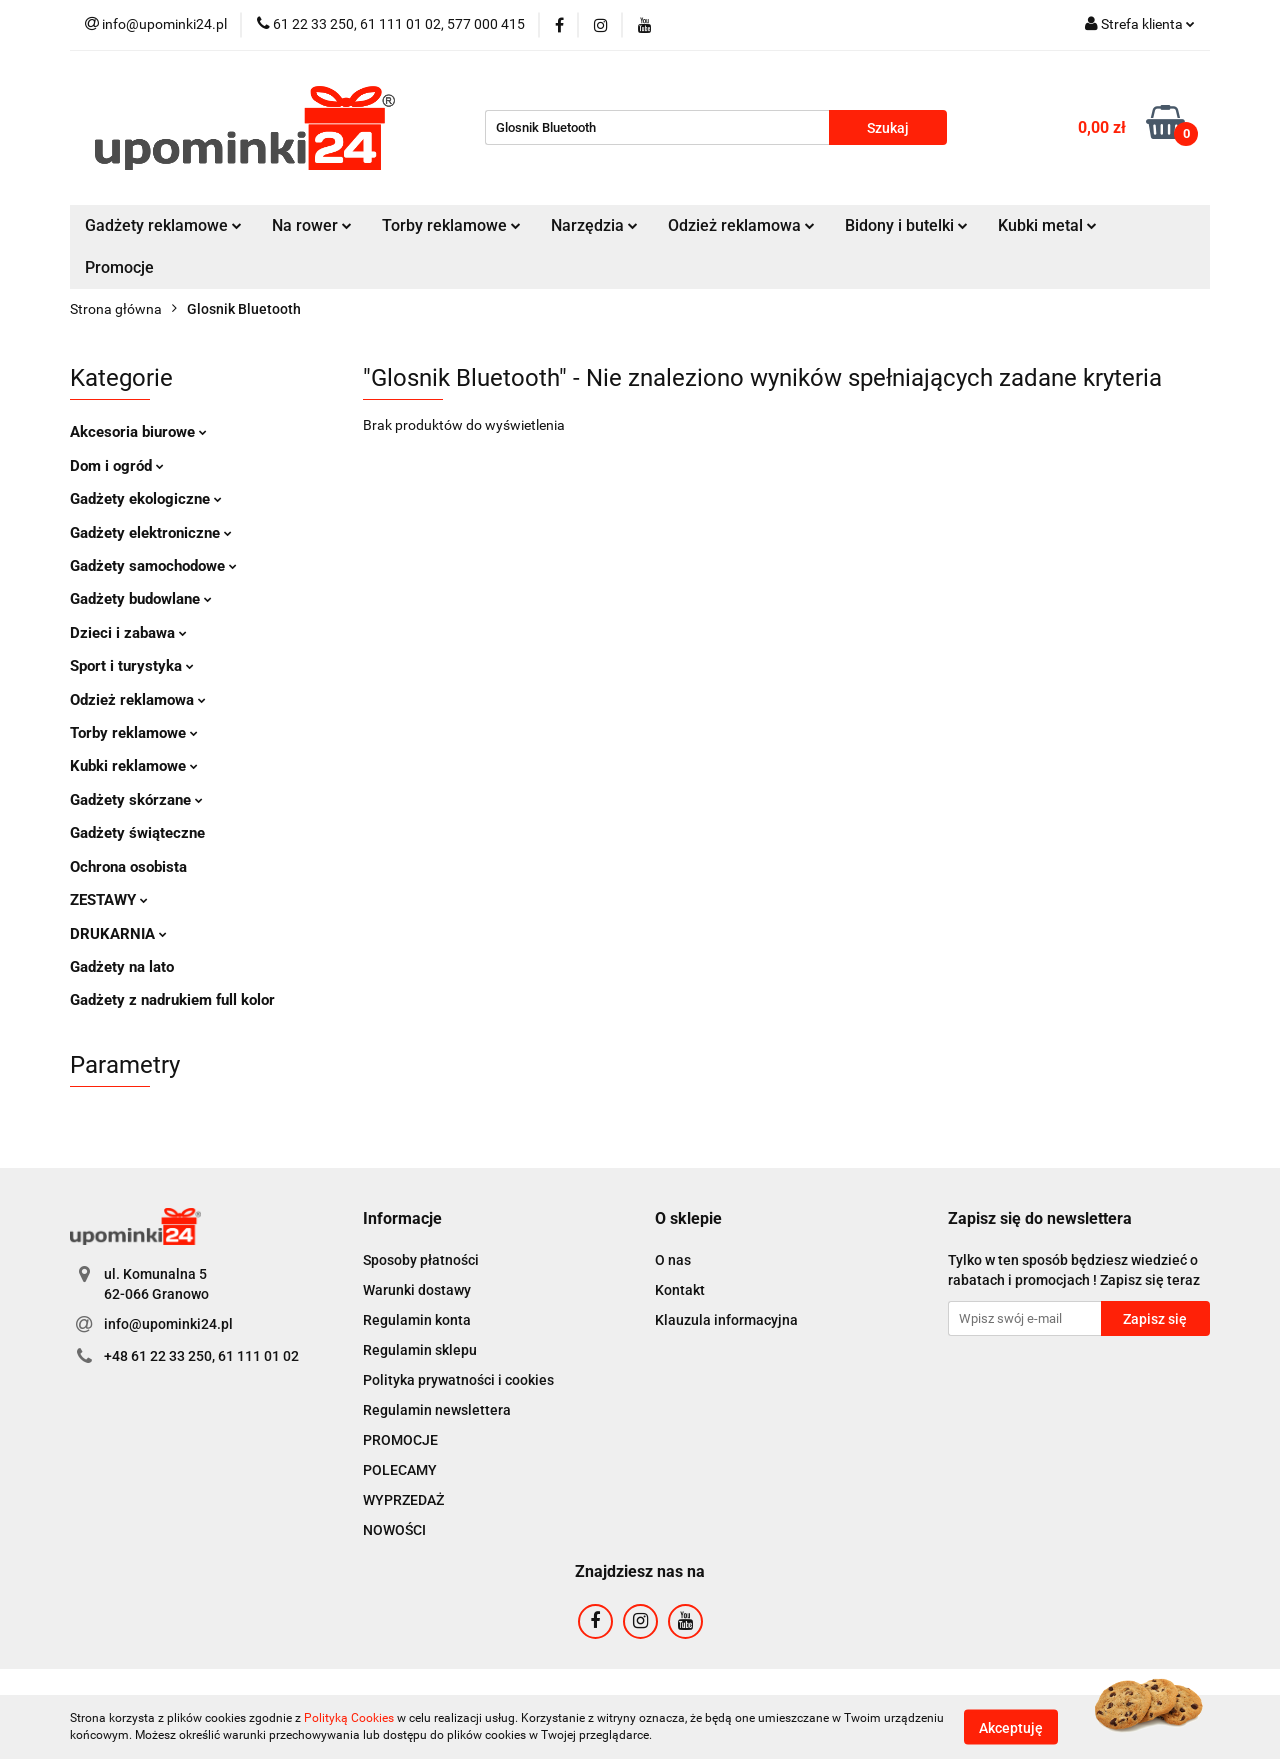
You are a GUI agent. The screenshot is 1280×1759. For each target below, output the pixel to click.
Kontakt (680, 1290)
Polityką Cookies (349, 1718)
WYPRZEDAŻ (403, 1500)
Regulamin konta (417, 1320)
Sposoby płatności (421, 1260)
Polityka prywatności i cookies (458, 1380)
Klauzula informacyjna (726, 1320)
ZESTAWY (109, 900)
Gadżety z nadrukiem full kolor (172, 1000)
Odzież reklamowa (741, 225)
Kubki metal (1047, 225)
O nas (673, 1260)
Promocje (119, 267)
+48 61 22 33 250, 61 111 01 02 (201, 1356)
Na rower (312, 225)
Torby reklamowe (451, 225)
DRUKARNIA (118, 934)
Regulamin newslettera (437, 1410)
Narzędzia (594, 225)
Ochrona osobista (128, 867)
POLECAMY (400, 1470)
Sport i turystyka (132, 666)
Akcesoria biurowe (138, 432)
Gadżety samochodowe (153, 566)
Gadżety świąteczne (137, 833)
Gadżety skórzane (136, 800)
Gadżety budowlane (141, 599)
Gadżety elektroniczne (151, 533)
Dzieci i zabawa (128, 633)
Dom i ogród (117, 466)
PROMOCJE (400, 1440)
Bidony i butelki (906, 225)
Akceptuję (1011, 1727)
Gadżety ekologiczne (146, 499)
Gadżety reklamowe (163, 225)
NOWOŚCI (394, 1530)
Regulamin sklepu (420, 1350)
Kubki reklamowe (134, 766)
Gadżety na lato (122, 967)
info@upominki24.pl (168, 1324)
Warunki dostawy (417, 1290)
